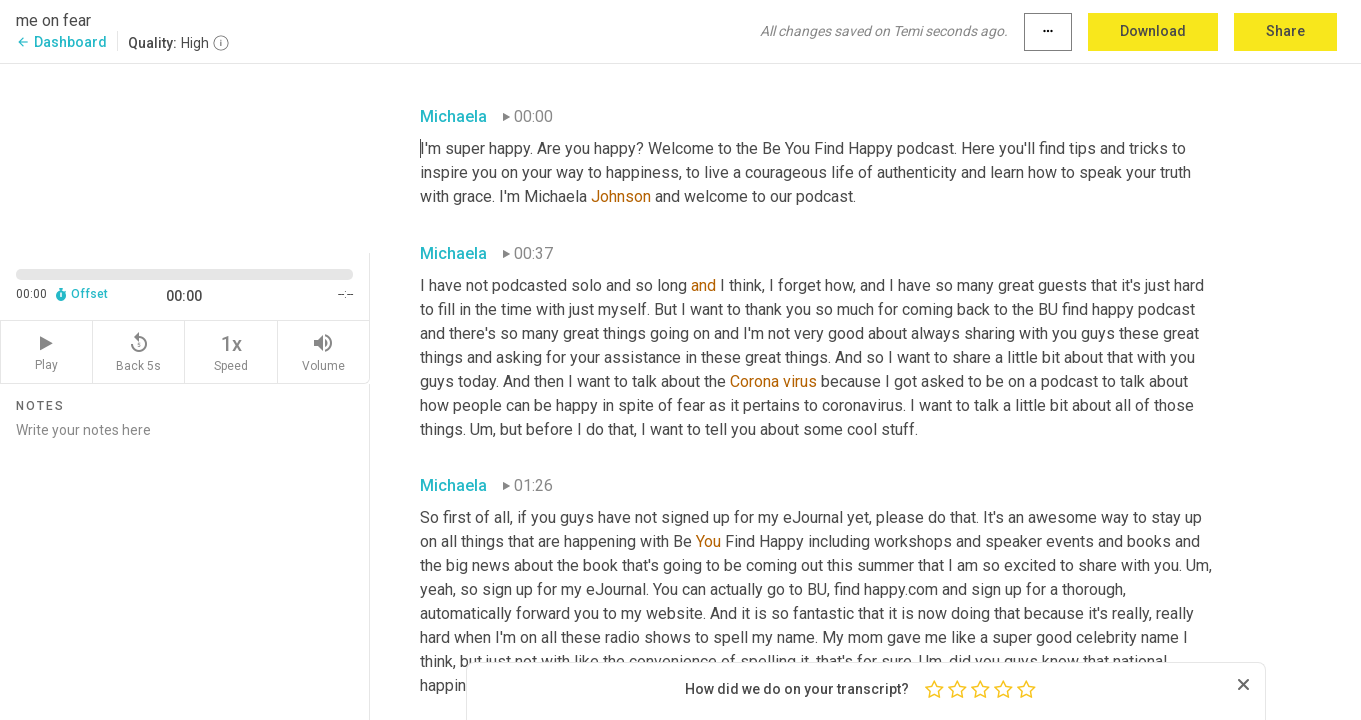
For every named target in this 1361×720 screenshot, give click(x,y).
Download (1153, 31)
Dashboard (61, 42)
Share (1285, 31)
